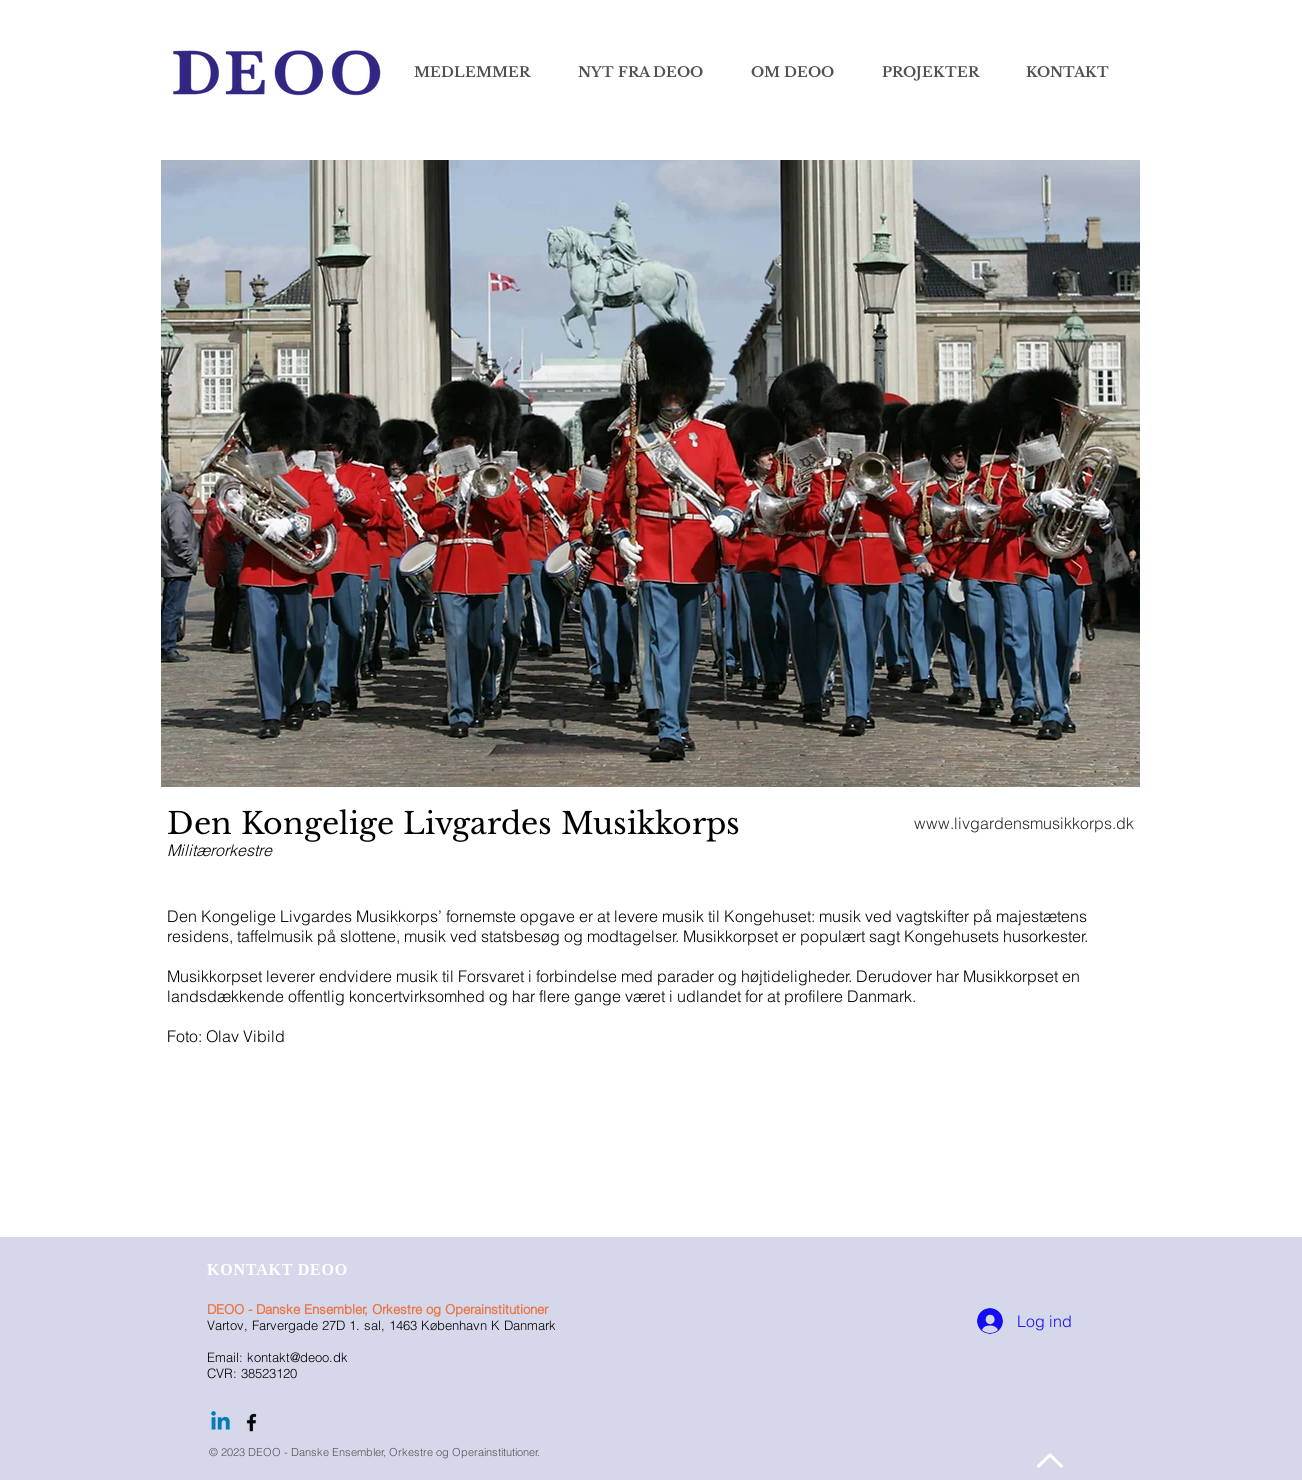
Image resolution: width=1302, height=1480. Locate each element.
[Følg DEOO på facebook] (251, 1422)
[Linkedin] (220, 1422)
